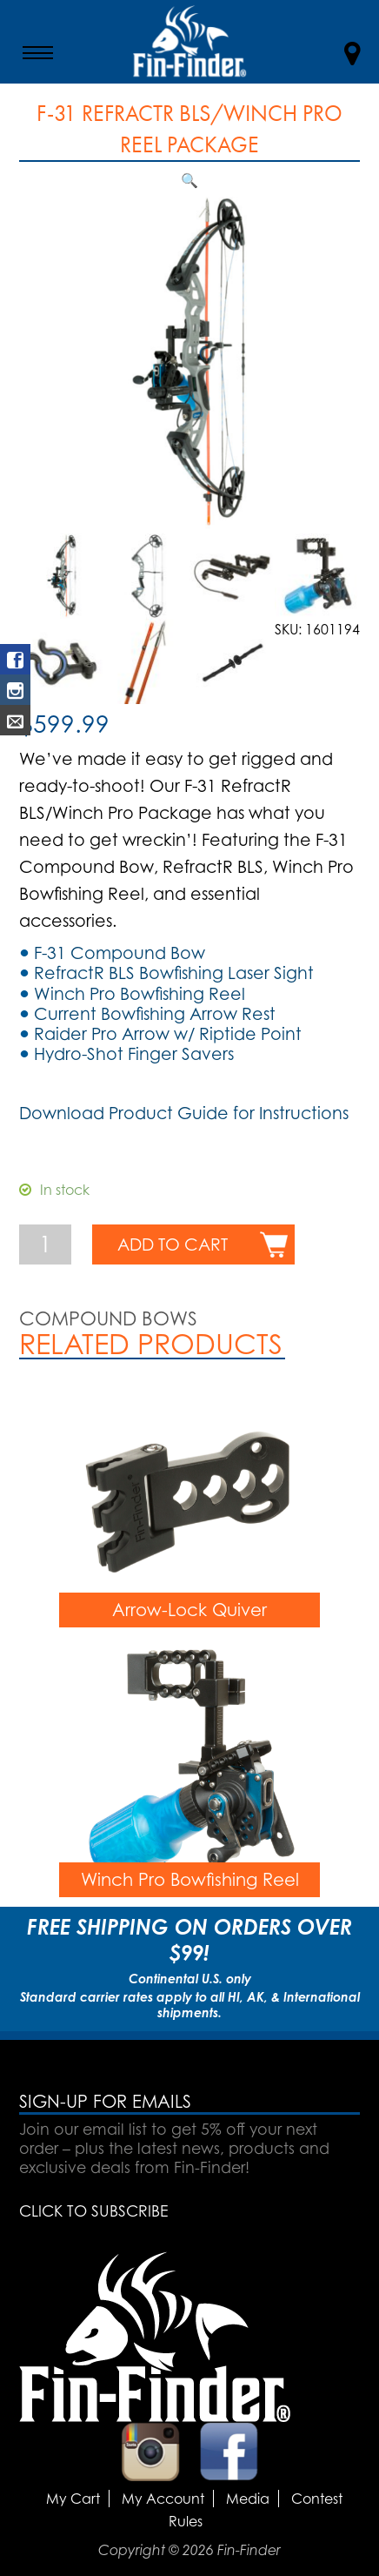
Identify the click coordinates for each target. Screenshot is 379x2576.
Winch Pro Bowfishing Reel (139, 993)
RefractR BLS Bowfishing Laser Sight (174, 973)
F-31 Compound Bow (119, 953)
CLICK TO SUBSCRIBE (93, 2210)
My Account (163, 2498)
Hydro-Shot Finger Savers (134, 1053)
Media (247, 2498)
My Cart (73, 2498)
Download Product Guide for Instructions (184, 1113)
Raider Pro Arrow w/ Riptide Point (168, 1033)
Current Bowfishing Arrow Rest (155, 1013)
